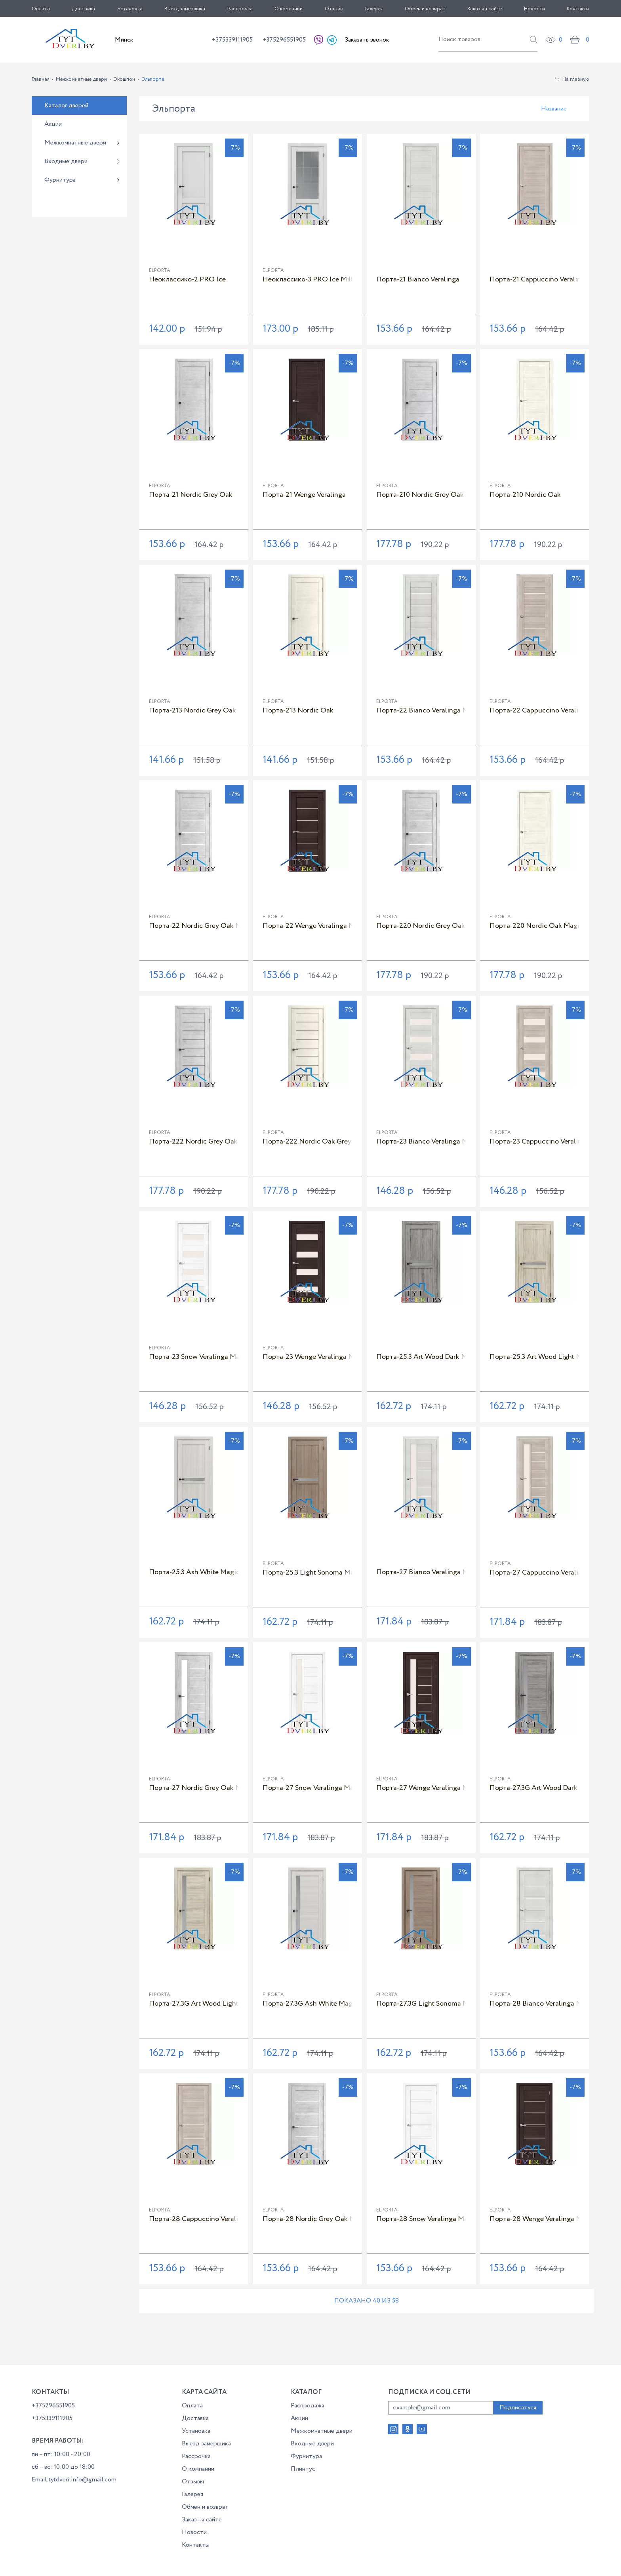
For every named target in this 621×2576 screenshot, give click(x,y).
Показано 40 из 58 (366, 2300)
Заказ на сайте (484, 9)
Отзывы (334, 9)
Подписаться (517, 2407)
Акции (53, 124)
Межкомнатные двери (81, 79)
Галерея (374, 9)
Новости (534, 9)
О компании (288, 9)
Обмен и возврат (425, 9)
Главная (41, 79)
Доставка (83, 9)
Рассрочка (240, 9)
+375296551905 (284, 39)
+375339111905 (232, 39)
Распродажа (307, 2405)
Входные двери (66, 161)
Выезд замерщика (184, 9)
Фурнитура (60, 179)
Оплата (41, 9)
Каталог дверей (66, 105)
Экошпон (124, 79)
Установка (130, 9)
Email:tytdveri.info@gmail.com (74, 2479)
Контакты (578, 9)
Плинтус (303, 2468)
